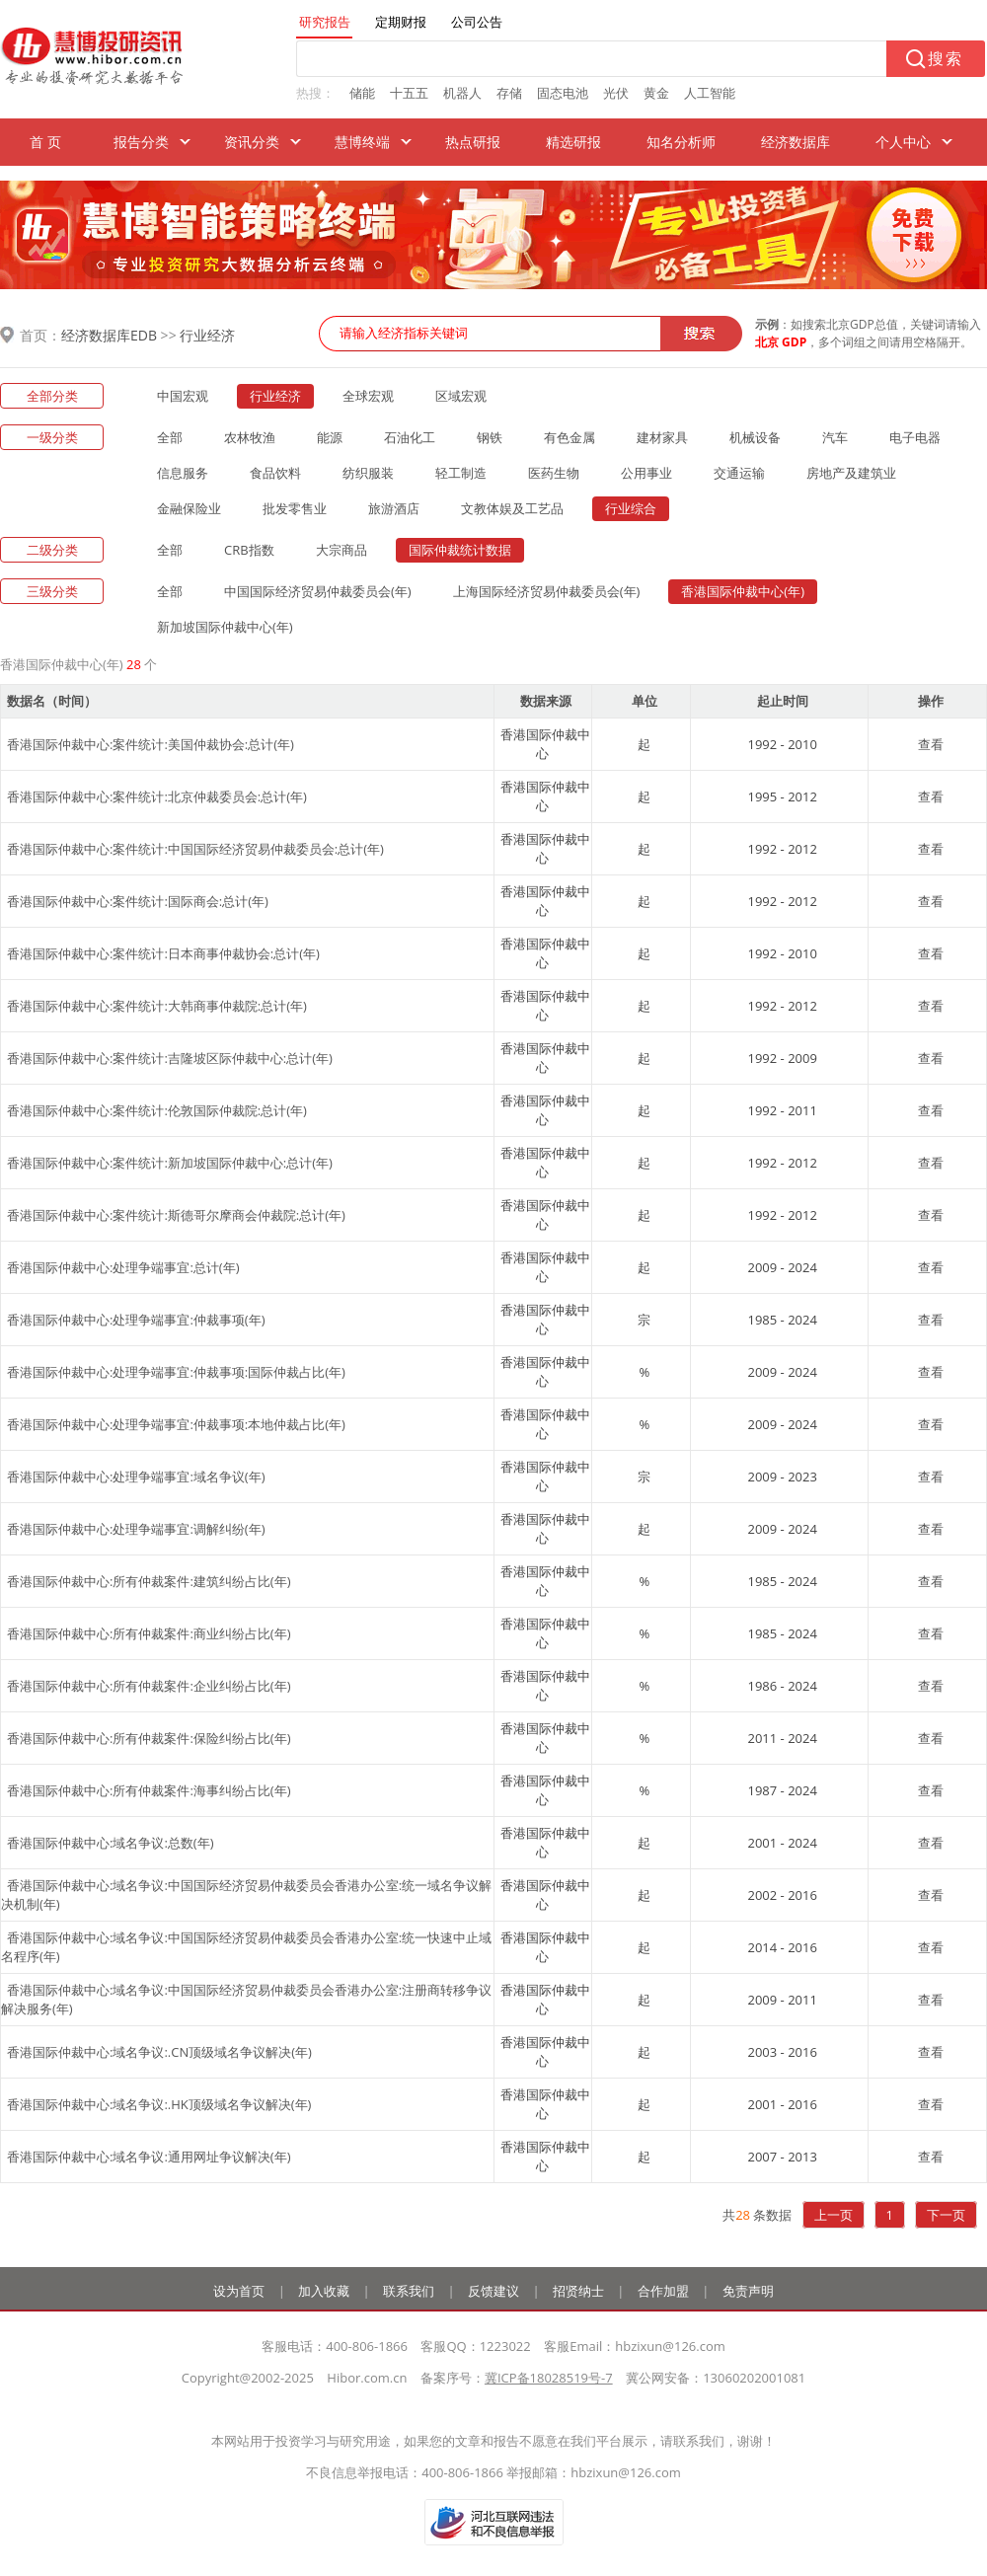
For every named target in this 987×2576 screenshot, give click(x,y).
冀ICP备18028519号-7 (549, 2378)
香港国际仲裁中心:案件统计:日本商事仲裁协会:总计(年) (163, 953)
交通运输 (739, 473)
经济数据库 (795, 141)
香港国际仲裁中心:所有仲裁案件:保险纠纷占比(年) (149, 1738)
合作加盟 (663, 2291)
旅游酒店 (393, 508)
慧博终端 (362, 141)
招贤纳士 (578, 2291)
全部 (170, 437)
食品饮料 (275, 473)
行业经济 (207, 335)
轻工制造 (461, 473)
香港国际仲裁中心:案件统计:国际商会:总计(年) (137, 901)
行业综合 (630, 508)
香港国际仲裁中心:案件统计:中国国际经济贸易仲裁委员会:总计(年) (195, 849)
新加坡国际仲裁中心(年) (225, 627)
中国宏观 (182, 396)
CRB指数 (249, 550)
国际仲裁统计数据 (460, 550)
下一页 (946, 2215)
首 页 (45, 141)
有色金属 (569, 437)
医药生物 (553, 473)
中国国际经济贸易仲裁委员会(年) (318, 591)
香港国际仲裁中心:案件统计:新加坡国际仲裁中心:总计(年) (170, 1163)
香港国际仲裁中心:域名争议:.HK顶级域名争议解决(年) (159, 2104)
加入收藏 (323, 2291)
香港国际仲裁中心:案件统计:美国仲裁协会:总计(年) (150, 744)
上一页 (833, 2215)
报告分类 (141, 141)
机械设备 (755, 437)
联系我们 (408, 2291)
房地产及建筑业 (851, 473)
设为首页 (239, 2291)
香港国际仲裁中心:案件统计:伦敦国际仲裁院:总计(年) (157, 1110)
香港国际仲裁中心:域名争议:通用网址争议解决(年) (149, 2156)
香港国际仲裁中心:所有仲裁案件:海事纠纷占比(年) (149, 1790)
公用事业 (646, 473)
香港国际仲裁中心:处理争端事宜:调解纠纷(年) (136, 1529)
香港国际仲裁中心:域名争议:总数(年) (110, 1843)
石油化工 (409, 437)
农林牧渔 (249, 437)
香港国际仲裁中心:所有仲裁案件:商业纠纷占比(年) (149, 1633)
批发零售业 (295, 508)
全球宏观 (368, 396)
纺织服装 (368, 473)
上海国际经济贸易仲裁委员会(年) (547, 591)
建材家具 (662, 437)
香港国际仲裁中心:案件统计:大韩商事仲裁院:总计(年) (157, 1006)
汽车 (835, 437)
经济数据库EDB (109, 335)
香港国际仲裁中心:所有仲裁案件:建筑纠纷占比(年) (149, 1581)
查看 (931, 744)
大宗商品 (341, 550)
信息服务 (182, 473)
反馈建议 (493, 2291)
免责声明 (748, 2291)
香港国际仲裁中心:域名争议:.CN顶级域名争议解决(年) (159, 2052)
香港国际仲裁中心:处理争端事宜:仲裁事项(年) (136, 1319)
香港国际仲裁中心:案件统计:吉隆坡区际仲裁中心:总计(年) (170, 1058)
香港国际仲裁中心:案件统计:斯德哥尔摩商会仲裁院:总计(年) (176, 1215)
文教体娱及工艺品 (512, 508)
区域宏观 (461, 396)
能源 (329, 437)
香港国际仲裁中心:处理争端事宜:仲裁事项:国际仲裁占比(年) (176, 1372)
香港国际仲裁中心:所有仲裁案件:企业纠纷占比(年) (149, 1686)
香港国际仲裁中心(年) (742, 591)
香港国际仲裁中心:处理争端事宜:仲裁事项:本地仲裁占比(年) (176, 1424)
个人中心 (903, 141)
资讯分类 (251, 141)
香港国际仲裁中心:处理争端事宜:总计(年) (123, 1267)
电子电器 (915, 437)
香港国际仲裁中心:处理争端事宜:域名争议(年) (136, 1476)
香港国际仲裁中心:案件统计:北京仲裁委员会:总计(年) (157, 796)
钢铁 (489, 437)
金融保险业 (189, 508)
